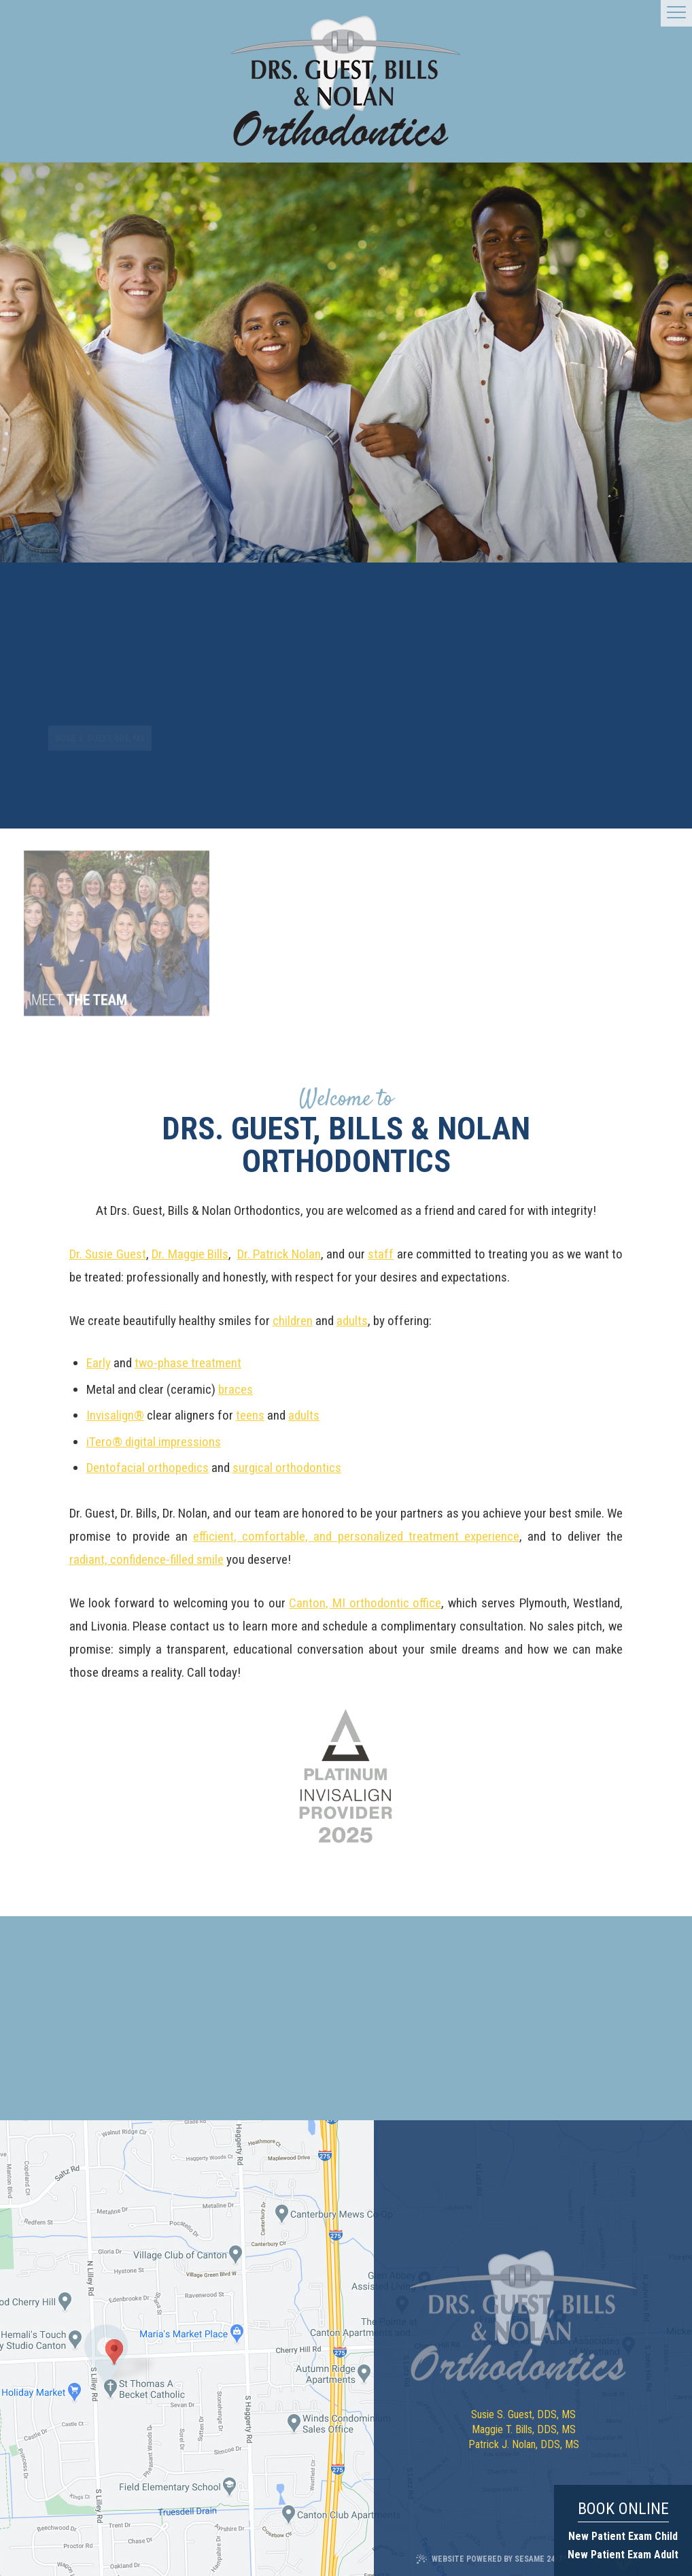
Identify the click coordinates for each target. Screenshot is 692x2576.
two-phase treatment (188, 1363)
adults (352, 1320)
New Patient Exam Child (623, 2536)
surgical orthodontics (286, 1467)
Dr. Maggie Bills (190, 1254)
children (293, 1320)
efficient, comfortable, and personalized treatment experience (356, 1536)
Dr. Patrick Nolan (279, 1254)
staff (381, 1254)
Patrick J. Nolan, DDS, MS (523, 2444)
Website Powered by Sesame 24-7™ (491, 2559)
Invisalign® (115, 1415)
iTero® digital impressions (153, 1442)
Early (98, 1363)
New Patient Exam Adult (623, 2554)
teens (250, 1415)
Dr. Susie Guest (107, 1254)
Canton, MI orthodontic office (365, 1603)
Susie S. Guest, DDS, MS (523, 2414)
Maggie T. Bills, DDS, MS (524, 2429)
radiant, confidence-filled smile (146, 1559)
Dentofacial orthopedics (147, 1467)
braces (235, 1389)
